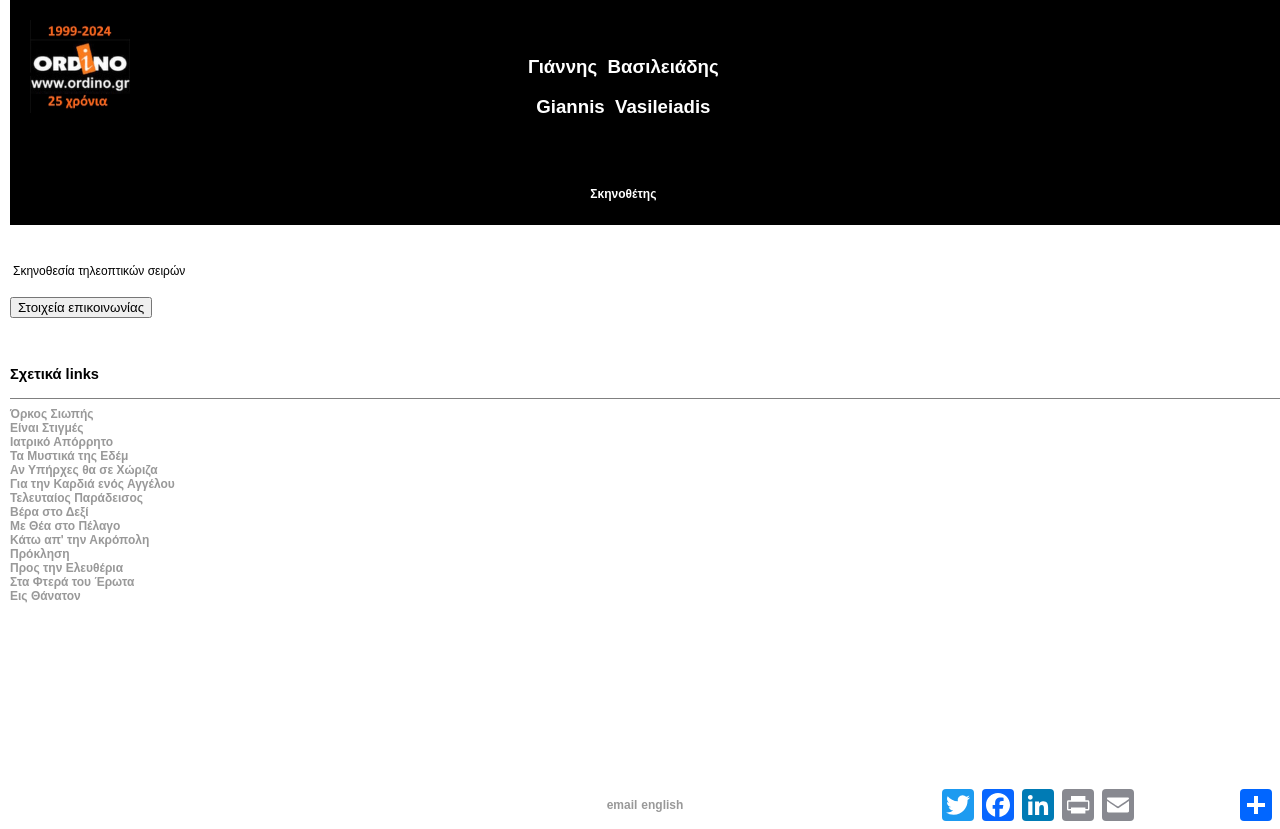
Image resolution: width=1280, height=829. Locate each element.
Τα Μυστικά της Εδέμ (69, 456)
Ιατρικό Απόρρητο (61, 442)
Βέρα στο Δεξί (49, 512)
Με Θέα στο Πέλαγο (65, 526)
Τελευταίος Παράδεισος (76, 498)
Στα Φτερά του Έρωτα (72, 582)
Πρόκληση (40, 554)
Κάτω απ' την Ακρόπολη (79, 540)
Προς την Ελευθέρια (66, 568)
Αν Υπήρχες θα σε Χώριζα (84, 470)
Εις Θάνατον (45, 596)
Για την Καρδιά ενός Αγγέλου (92, 484)
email (622, 805)
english (662, 805)
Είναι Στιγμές (46, 428)
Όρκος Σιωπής (52, 414)
